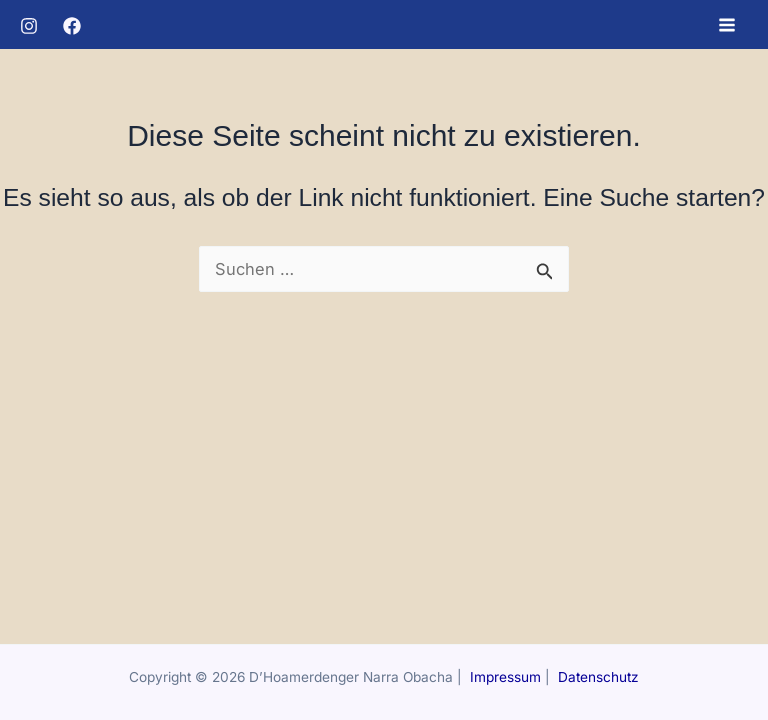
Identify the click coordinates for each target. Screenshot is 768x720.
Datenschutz (598, 677)
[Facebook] (72, 26)
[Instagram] (29, 26)
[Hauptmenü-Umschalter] (726, 24)
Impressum (505, 677)
